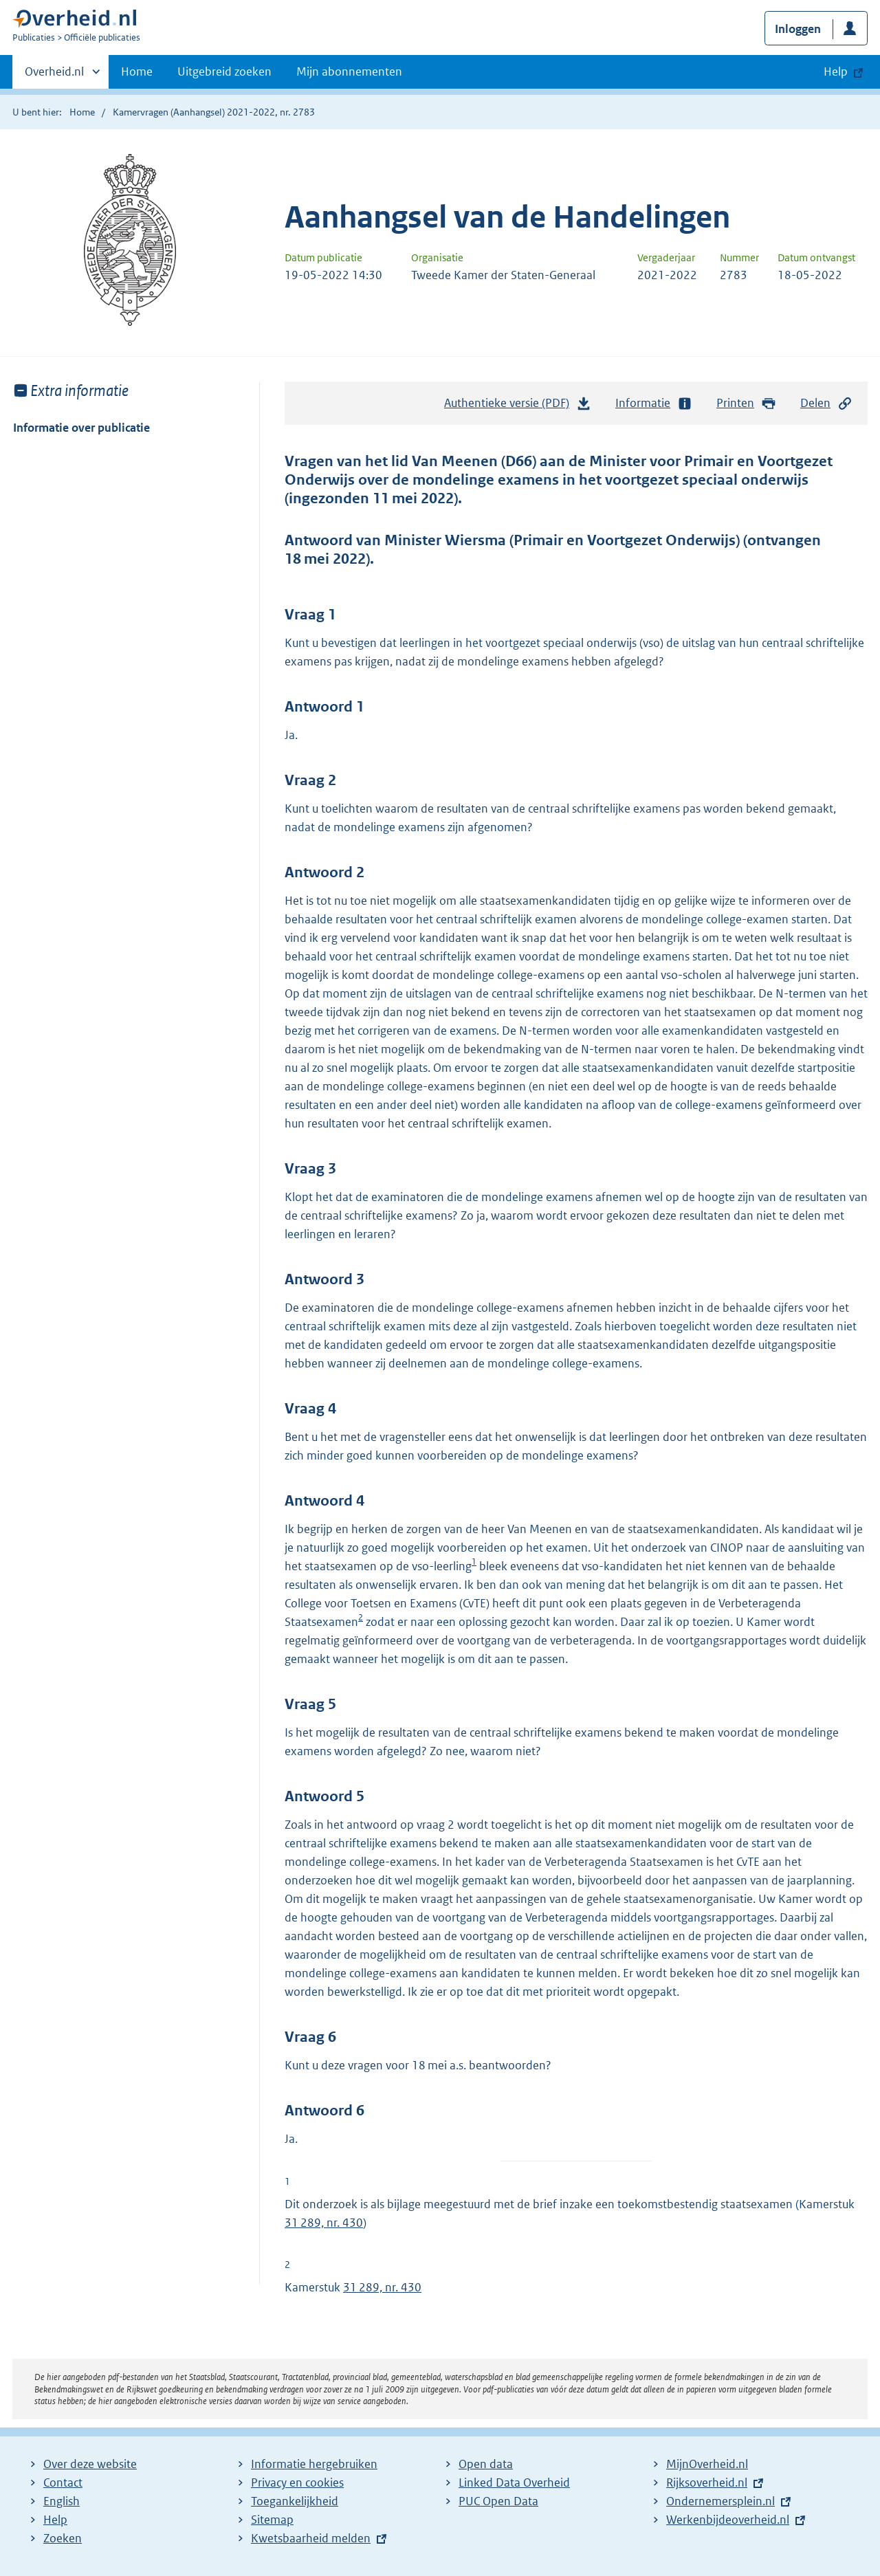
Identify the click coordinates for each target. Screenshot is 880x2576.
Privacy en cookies (297, 2482)
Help (55, 2519)
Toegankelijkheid (294, 2501)
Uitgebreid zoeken (224, 71)
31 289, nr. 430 (324, 2222)
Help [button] (836, 71)
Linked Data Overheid (514, 2482)
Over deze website (90, 2464)
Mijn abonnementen (349, 71)
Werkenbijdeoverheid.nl (727, 2519)
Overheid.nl (54, 76)
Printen (746, 403)
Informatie (653, 403)
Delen (826, 403)
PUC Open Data (498, 2501)
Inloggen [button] (798, 28)
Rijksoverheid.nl (706, 2482)
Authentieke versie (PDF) (517, 406)
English (61, 2501)
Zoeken (62, 2538)
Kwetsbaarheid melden (311, 2538)
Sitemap (272, 2519)
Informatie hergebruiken (314, 2464)
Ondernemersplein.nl (720, 2501)
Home (137, 71)
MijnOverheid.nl (707, 2464)
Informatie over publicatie (81, 427)
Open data (486, 2464)
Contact (62, 2482)
